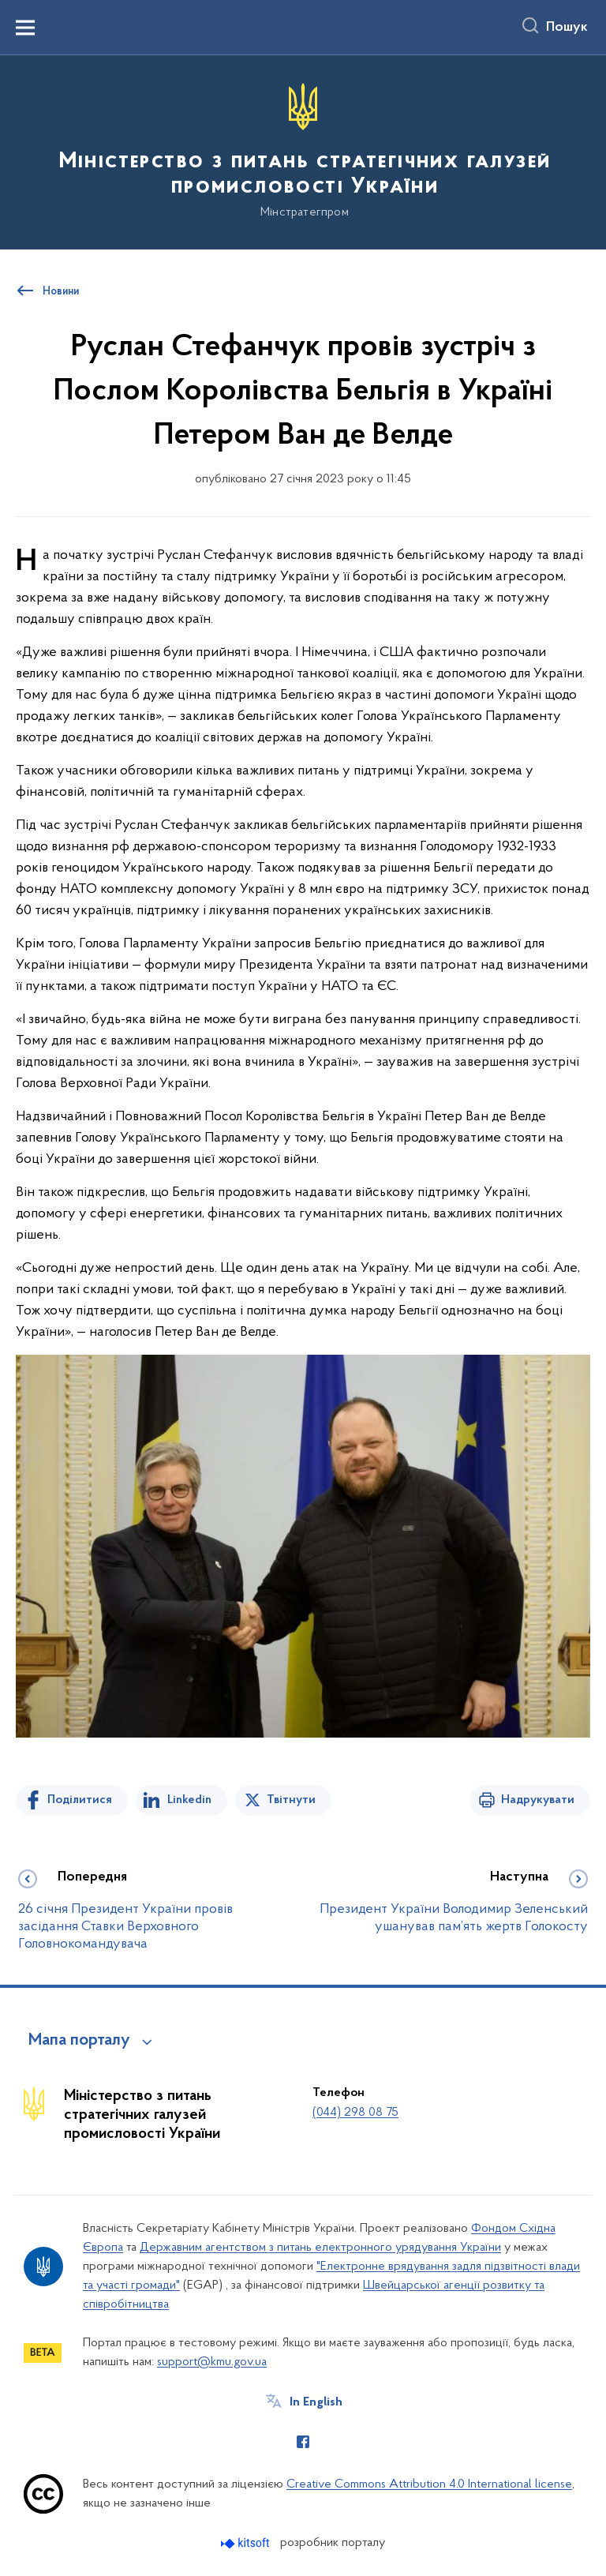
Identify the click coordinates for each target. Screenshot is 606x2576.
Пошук (567, 28)
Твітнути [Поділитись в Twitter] (291, 1800)
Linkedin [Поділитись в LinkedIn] (189, 1800)
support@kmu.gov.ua (212, 2362)
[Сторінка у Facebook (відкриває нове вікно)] (303, 2441)
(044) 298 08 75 (355, 2112)
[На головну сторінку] (303, 151)
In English (316, 2402)
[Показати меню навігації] (25, 28)
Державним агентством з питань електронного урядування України (320, 2247)
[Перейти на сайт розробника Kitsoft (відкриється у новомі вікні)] (246, 2543)
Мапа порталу (79, 2040)
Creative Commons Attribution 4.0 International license (429, 2484)
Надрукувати (537, 1800)
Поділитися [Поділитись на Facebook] (79, 1800)
